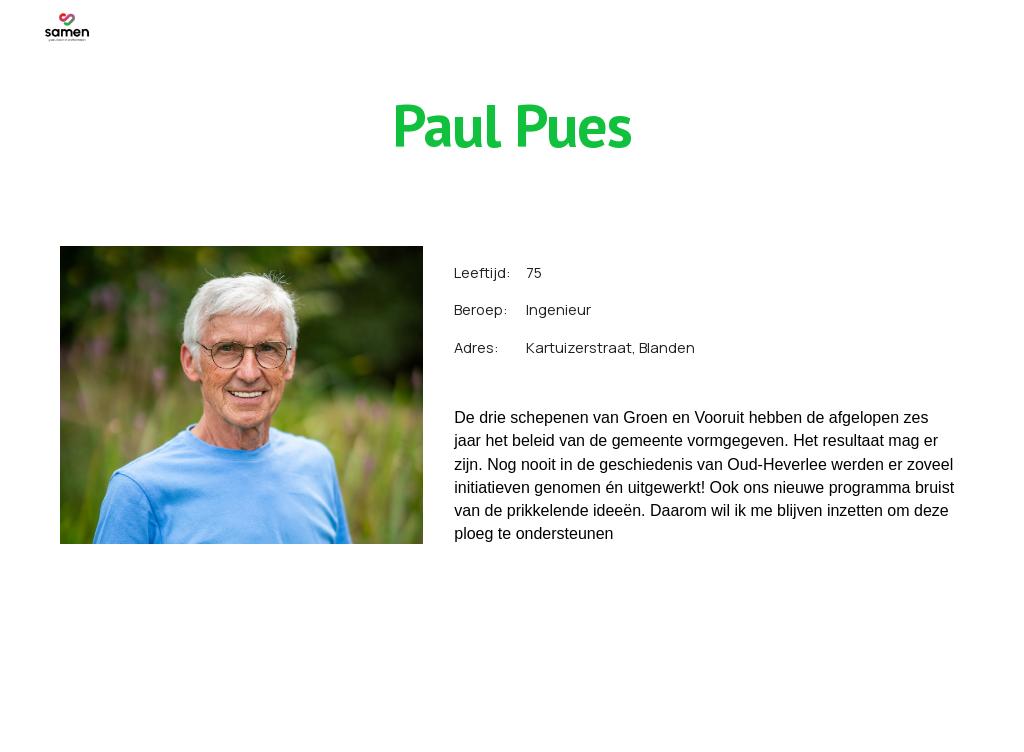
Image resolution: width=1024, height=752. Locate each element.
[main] (511, 125)
